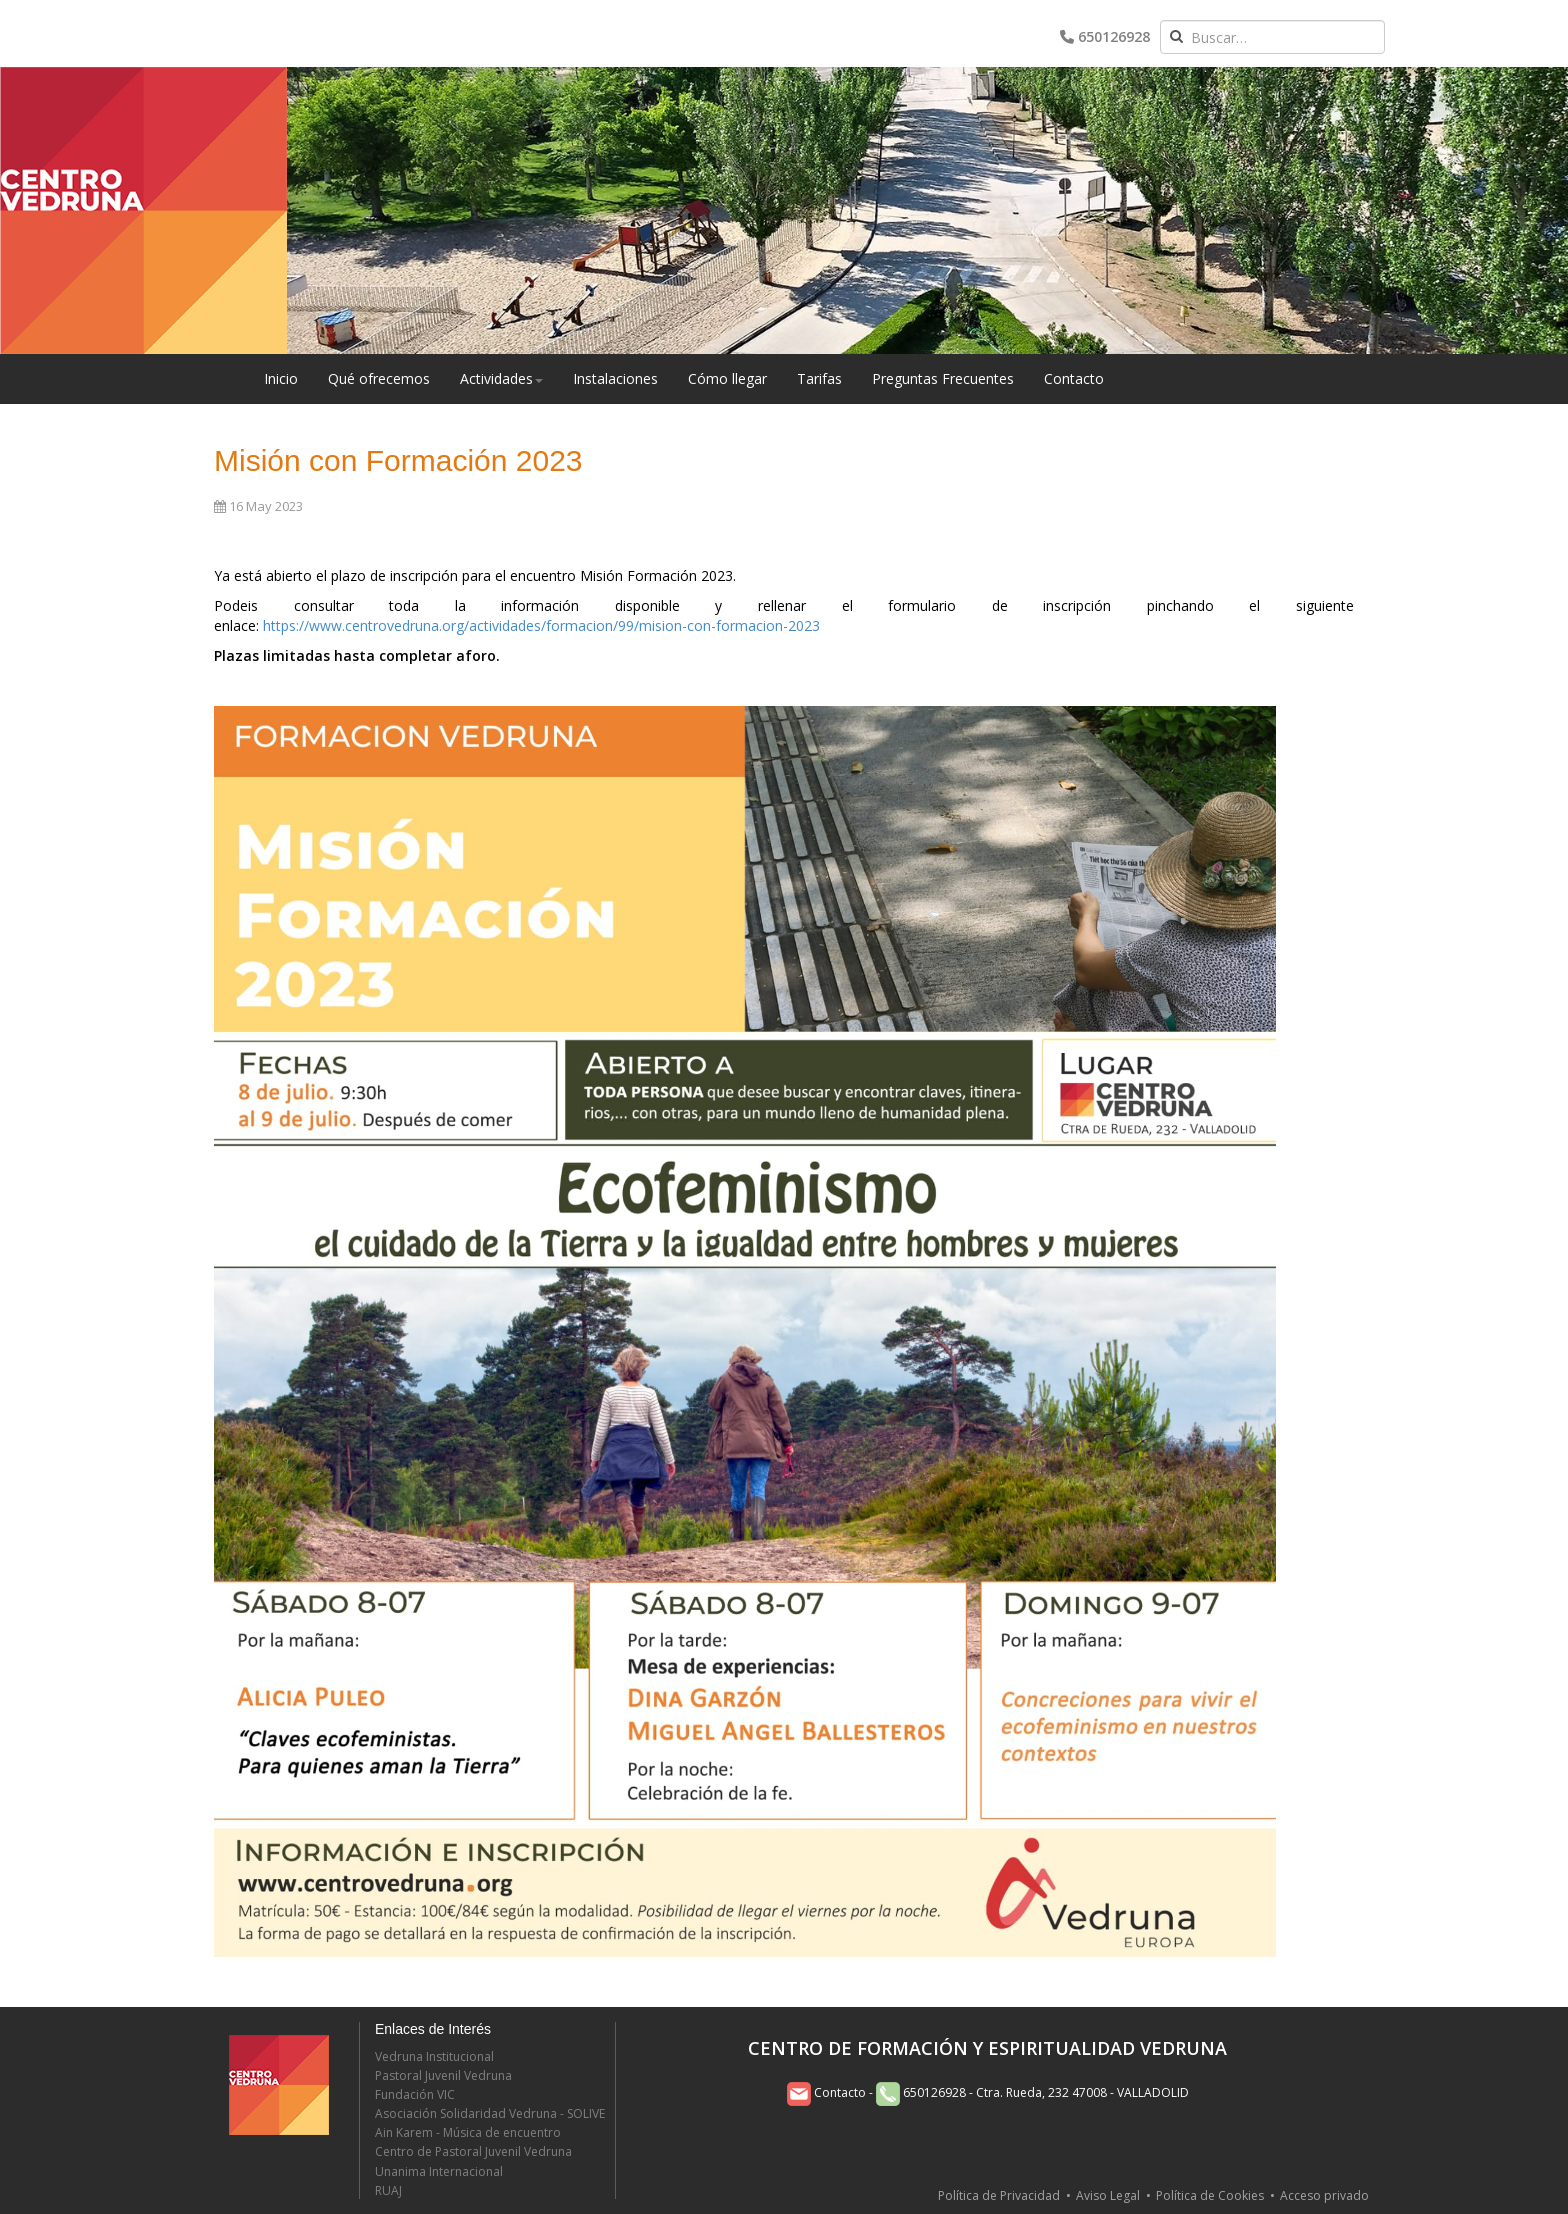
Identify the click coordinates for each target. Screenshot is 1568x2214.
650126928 (1105, 36)
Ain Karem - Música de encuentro (468, 2132)
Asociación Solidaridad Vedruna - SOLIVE (490, 2113)
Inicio (281, 378)
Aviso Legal (1108, 2195)
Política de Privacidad (999, 2195)
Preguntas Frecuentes (943, 378)
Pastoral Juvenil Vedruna (443, 2075)
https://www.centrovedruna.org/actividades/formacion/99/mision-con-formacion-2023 (541, 625)
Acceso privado (1324, 2195)
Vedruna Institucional (434, 2056)
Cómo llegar (727, 378)
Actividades (501, 378)
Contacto (1074, 378)
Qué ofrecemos (379, 378)
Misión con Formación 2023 (398, 460)
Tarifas (819, 378)
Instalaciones (615, 378)
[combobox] (1272, 37)
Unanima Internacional (439, 2171)
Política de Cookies (1210, 2195)
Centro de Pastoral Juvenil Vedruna (473, 2151)
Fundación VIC (415, 2094)
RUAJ (388, 2190)
